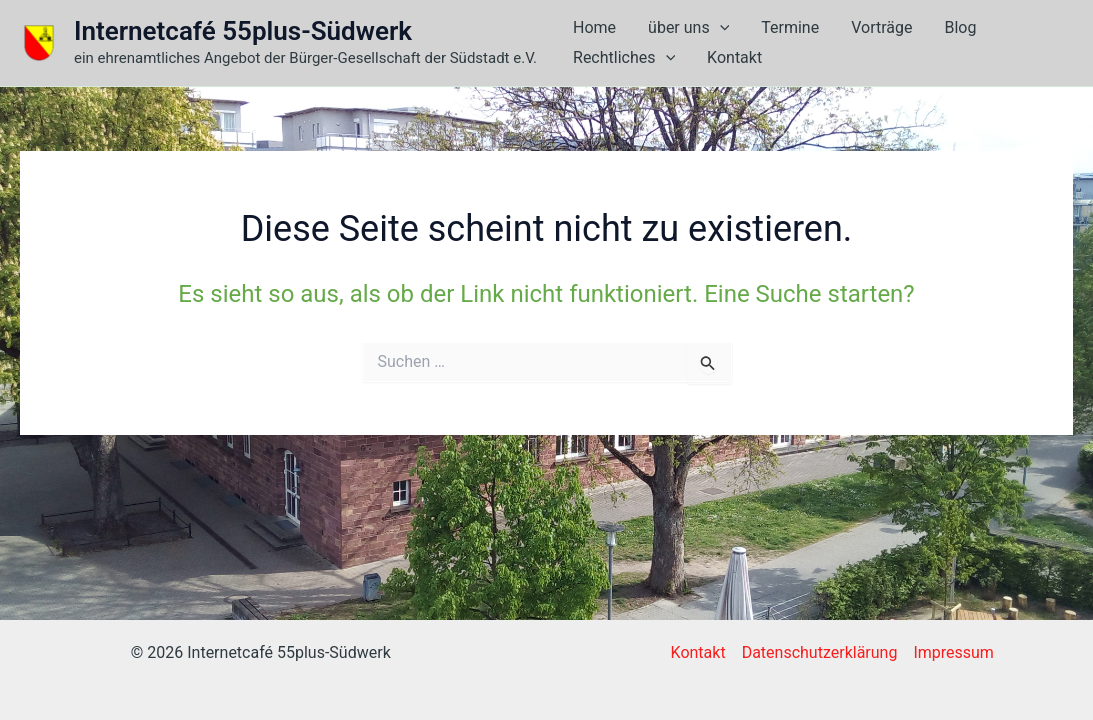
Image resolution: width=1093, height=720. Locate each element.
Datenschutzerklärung (820, 652)
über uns (688, 28)
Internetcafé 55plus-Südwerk (243, 31)
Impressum (953, 652)
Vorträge (881, 27)
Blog (960, 27)
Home (594, 27)
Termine (790, 27)
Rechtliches (624, 58)
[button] (720, 28)
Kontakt (734, 57)
